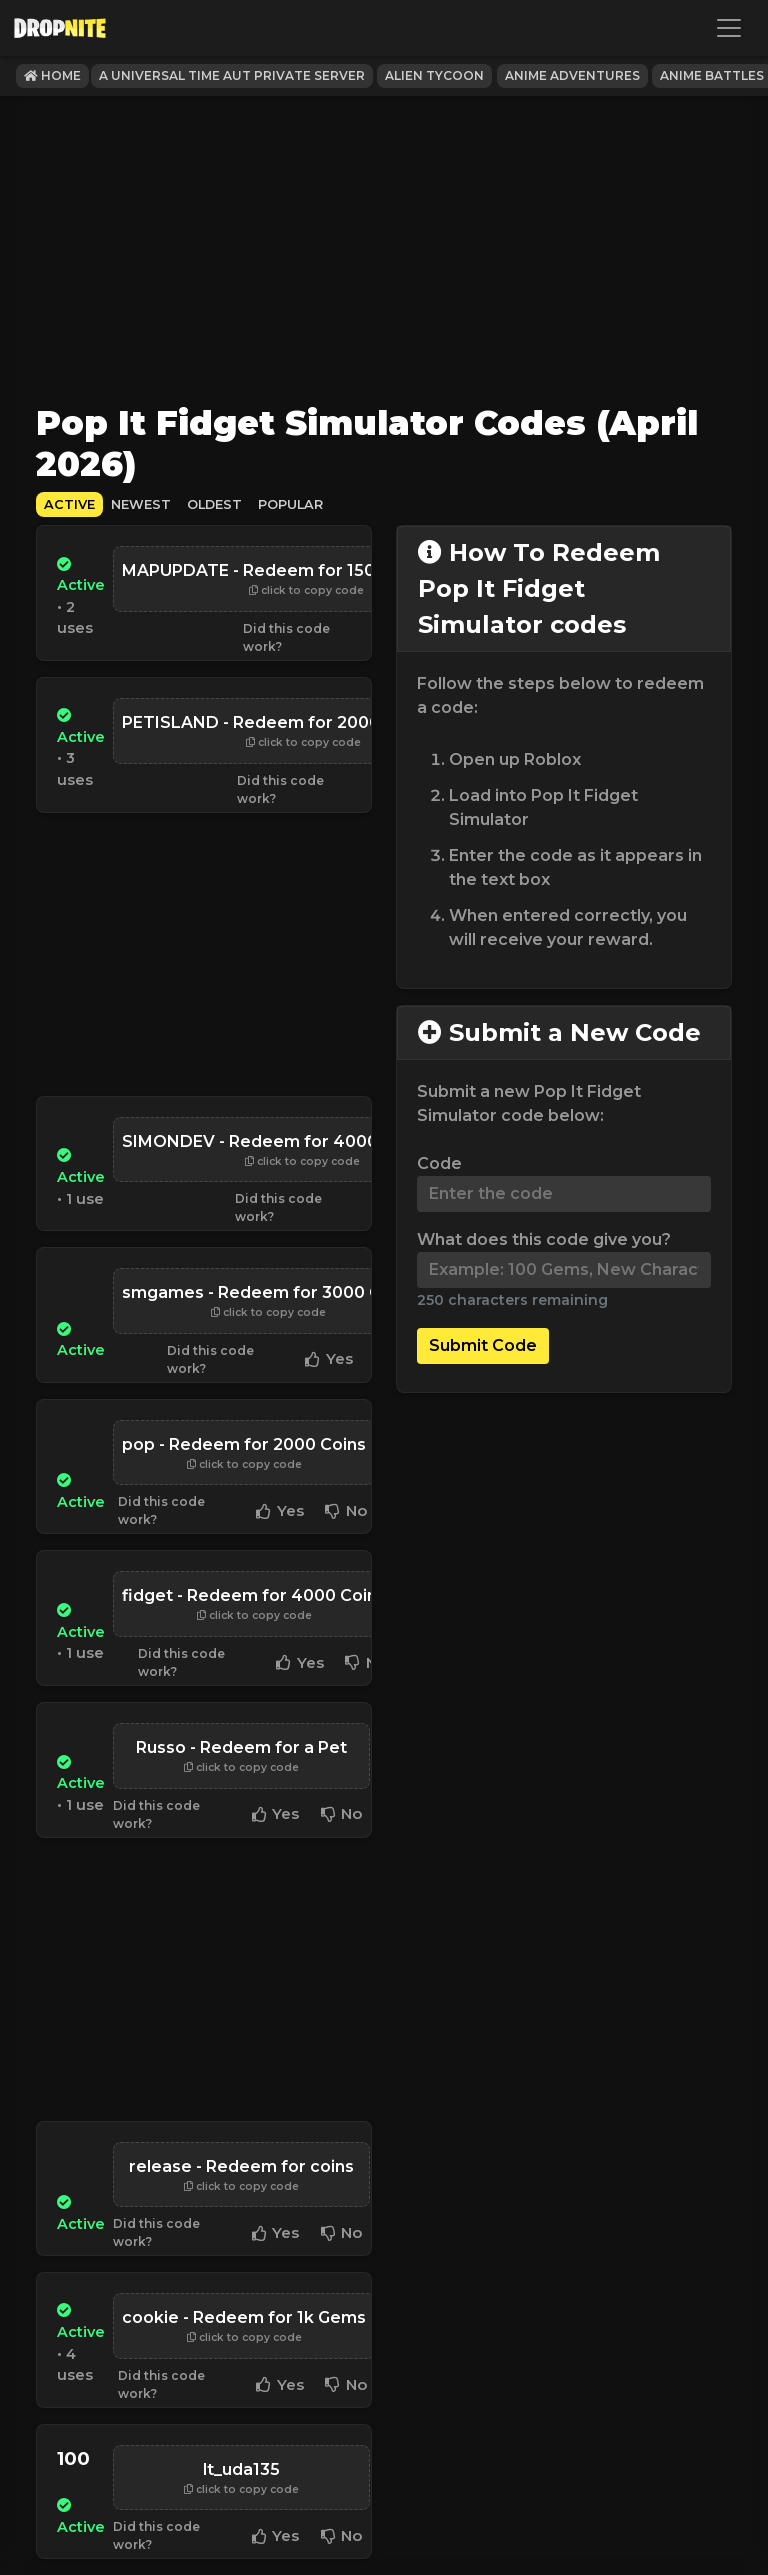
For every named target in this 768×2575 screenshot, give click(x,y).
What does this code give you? (544, 1239)
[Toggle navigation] (729, 28)
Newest (141, 504)
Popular (290, 504)
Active (69, 504)
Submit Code (483, 1345)
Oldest (214, 504)
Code (439, 1163)
